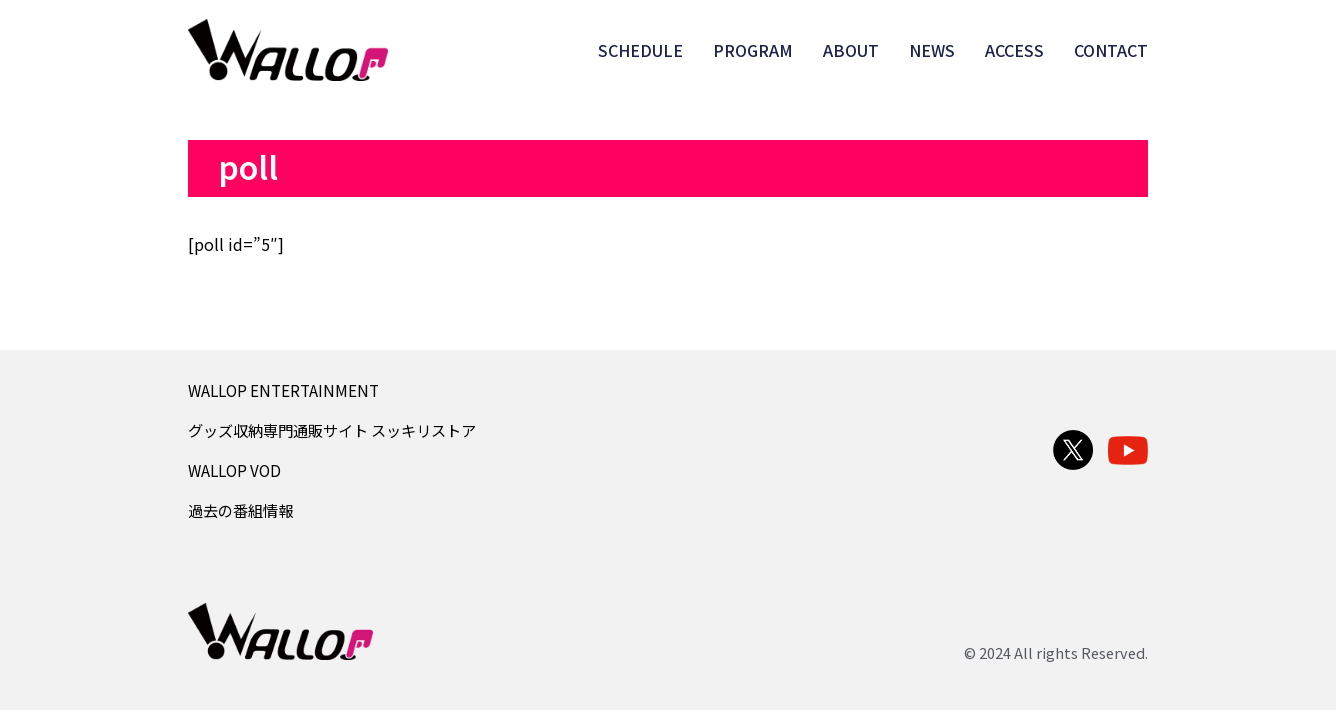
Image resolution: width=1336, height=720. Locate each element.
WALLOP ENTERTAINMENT (283, 390)
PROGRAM (753, 50)
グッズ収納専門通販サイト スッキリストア (332, 430)
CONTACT (1111, 50)
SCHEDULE (640, 50)
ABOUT (851, 50)
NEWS (932, 50)
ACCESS (1014, 50)
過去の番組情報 (240, 510)
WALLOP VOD (234, 470)
